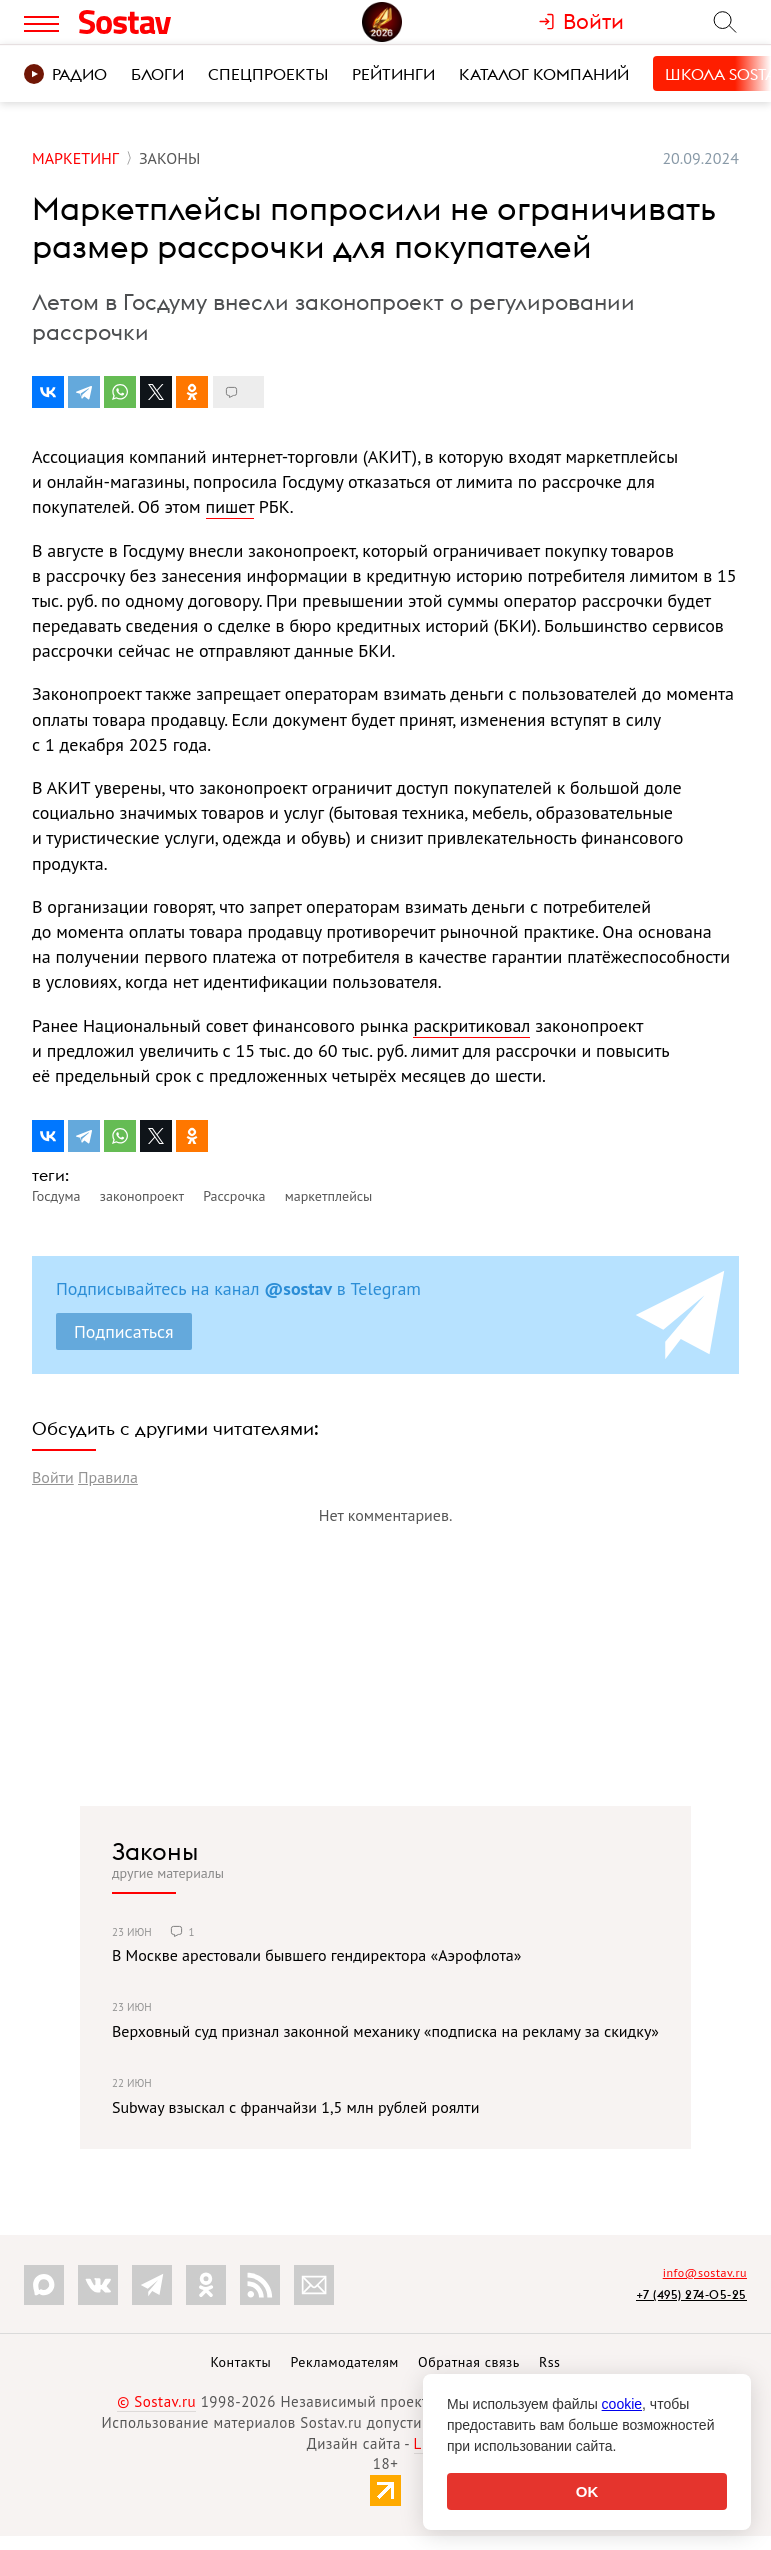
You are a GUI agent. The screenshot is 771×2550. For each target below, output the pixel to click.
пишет (230, 506)
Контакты (240, 2362)
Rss (549, 2362)
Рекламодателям (344, 2362)
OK (587, 2491)
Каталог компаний (544, 74)
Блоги (157, 74)
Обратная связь (469, 2362)
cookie (622, 2404)
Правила (108, 1477)
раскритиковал (471, 1025)
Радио (65, 74)
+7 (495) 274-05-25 (691, 2294)
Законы (155, 1851)
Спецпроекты (268, 74)
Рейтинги (393, 74)
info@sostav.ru (705, 2272)
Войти (53, 1477)
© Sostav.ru (156, 2401)
